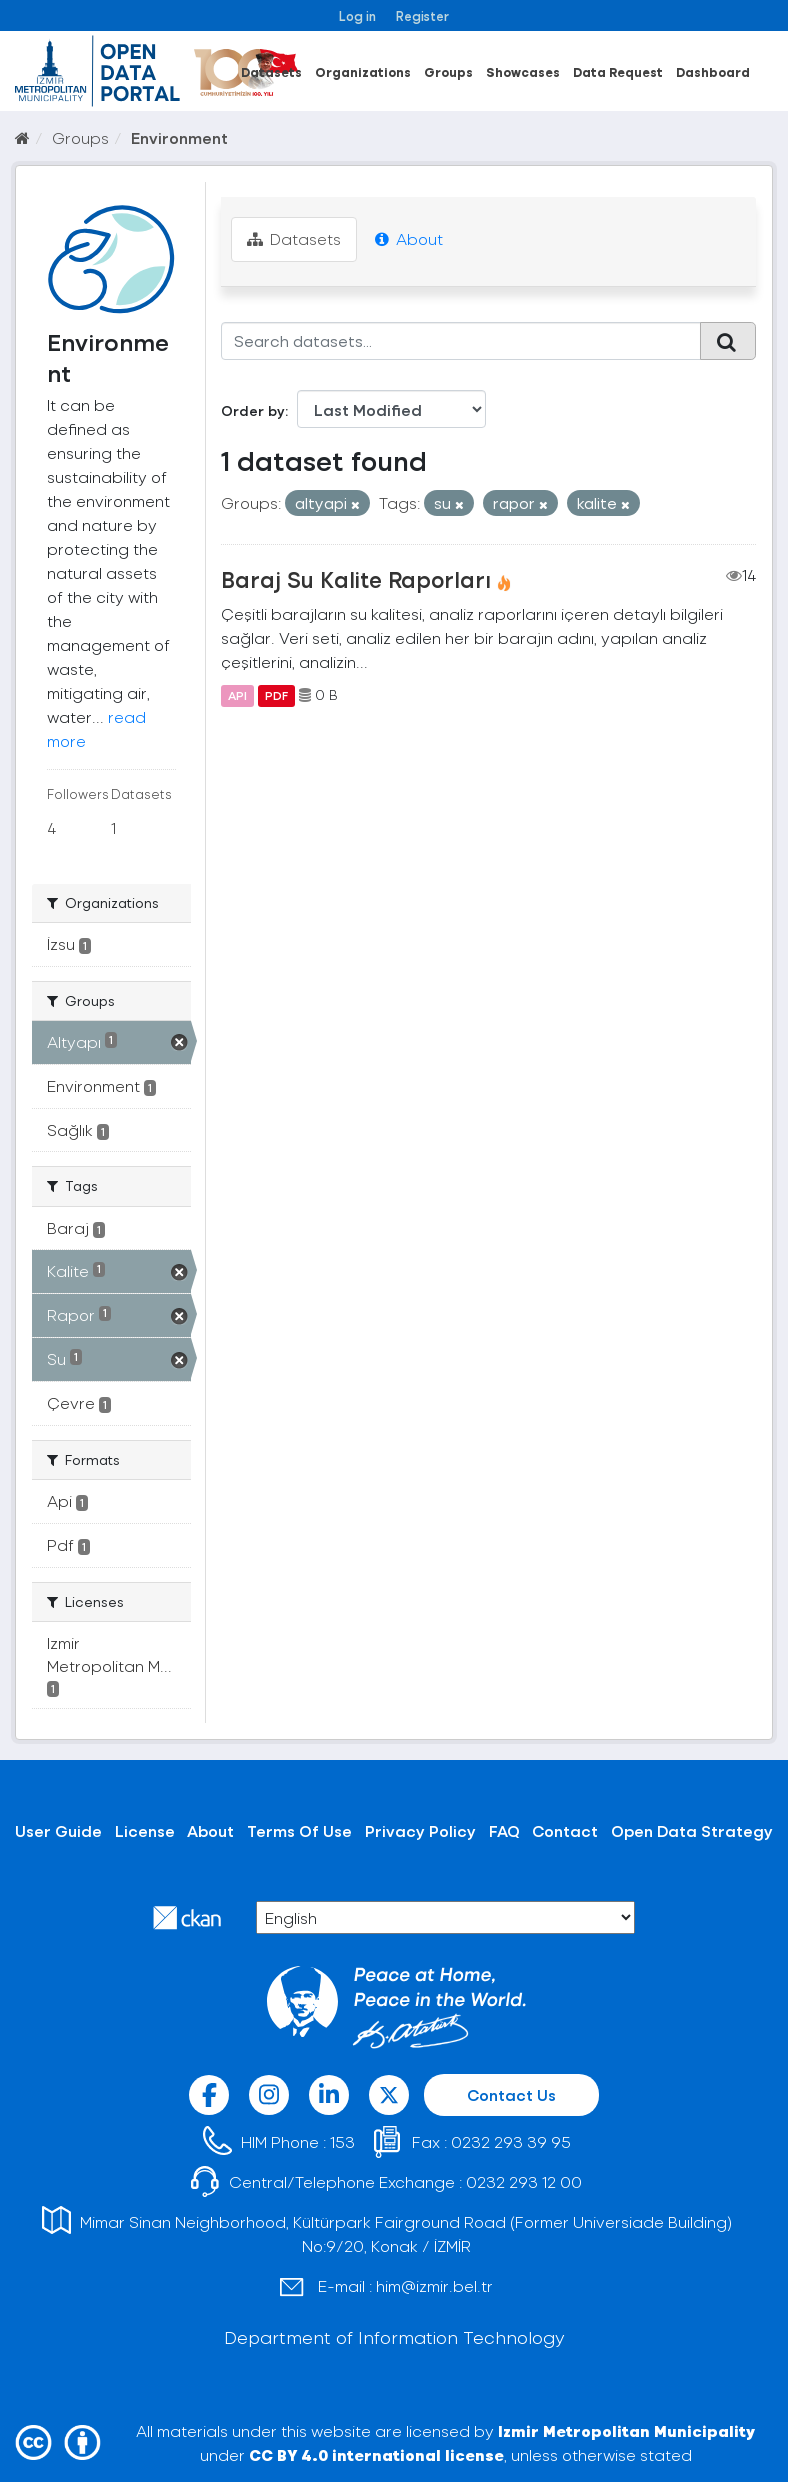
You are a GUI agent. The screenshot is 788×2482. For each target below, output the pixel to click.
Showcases (523, 71)
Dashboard (713, 71)
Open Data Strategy (692, 1830)
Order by (253, 410)
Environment (179, 137)
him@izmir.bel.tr (434, 2285)
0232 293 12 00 (524, 2181)
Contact (565, 1830)
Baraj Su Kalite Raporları (356, 579)
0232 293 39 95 (511, 2141)
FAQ (504, 1830)
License (145, 1830)
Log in (357, 15)
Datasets (271, 71)
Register (422, 15)
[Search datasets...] (461, 341)
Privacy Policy (420, 1830)
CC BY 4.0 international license (376, 2454)
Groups (448, 71)
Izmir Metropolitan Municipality (626, 2430)
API (237, 695)
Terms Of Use (299, 1830)
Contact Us (511, 2094)
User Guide (58, 1830)
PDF (276, 695)
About (409, 238)
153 (342, 2141)
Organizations (363, 71)
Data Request (618, 71)
